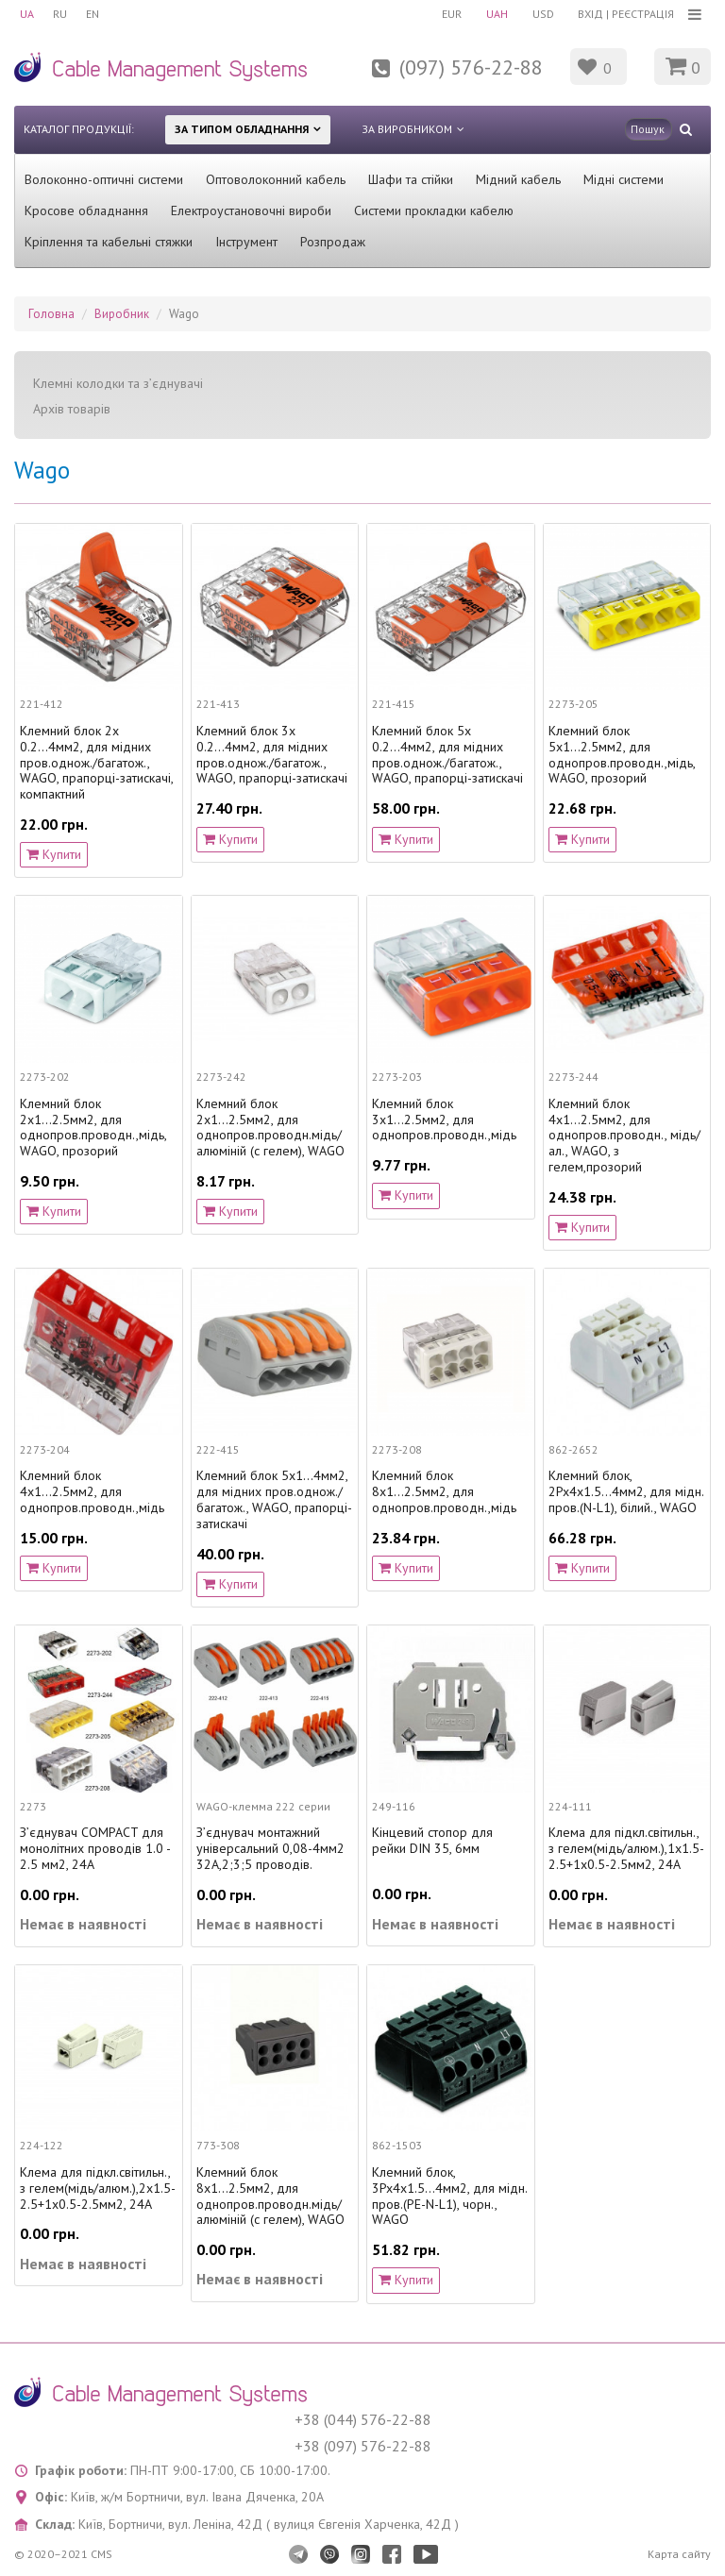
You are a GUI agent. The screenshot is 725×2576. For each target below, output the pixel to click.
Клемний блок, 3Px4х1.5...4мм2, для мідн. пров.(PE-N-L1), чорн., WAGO (449, 2196)
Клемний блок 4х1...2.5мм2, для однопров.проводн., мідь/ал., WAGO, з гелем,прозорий (624, 1135)
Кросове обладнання (86, 210)
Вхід (590, 14)
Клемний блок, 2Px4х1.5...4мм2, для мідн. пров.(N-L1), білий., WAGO (625, 1491)
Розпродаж (332, 241)
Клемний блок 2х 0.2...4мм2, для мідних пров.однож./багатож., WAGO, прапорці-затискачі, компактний (96, 762)
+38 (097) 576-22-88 (363, 2445)
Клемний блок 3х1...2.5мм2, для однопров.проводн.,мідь (444, 1119)
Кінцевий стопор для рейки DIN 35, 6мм (432, 1841)
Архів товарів (71, 408)
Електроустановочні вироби (251, 210)
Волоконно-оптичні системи (104, 179)
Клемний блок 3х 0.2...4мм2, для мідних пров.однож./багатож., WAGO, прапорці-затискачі (271, 754)
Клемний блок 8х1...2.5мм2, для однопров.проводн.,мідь (444, 1491)
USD (543, 14)
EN (92, 14)
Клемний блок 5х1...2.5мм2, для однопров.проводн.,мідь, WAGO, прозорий (621, 754)
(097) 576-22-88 (471, 67)
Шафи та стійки (410, 179)
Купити (53, 854)
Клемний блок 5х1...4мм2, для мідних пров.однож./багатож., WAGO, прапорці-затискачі (274, 1499)
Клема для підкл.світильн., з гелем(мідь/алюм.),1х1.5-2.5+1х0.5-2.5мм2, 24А (626, 1848)
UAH (497, 14)
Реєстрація (643, 14)
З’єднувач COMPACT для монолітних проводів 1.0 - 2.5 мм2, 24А (95, 1848)
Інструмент (246, 241)
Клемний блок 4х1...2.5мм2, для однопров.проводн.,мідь (92, 1491)
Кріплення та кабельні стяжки (109, 241)
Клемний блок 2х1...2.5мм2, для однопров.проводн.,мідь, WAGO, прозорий (93, 1127)
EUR (452, 14)
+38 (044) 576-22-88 (363, 2419)
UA (27, 14)
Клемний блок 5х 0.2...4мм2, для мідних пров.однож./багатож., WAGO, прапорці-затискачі (447, 754)
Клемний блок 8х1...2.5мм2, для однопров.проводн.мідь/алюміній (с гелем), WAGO (270, 2196)
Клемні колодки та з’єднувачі (118, 383)
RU (60, 14)
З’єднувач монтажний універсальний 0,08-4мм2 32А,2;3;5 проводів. (270, 1848)
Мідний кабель (518, 179)
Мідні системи (623, 179)
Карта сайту (679, 2554)
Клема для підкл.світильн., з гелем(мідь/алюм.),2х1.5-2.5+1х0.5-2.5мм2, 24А (98, 2188)
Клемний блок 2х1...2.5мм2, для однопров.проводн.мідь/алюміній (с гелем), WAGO (270, 1127)
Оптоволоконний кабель (276, 179)
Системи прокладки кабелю (434, 210)
